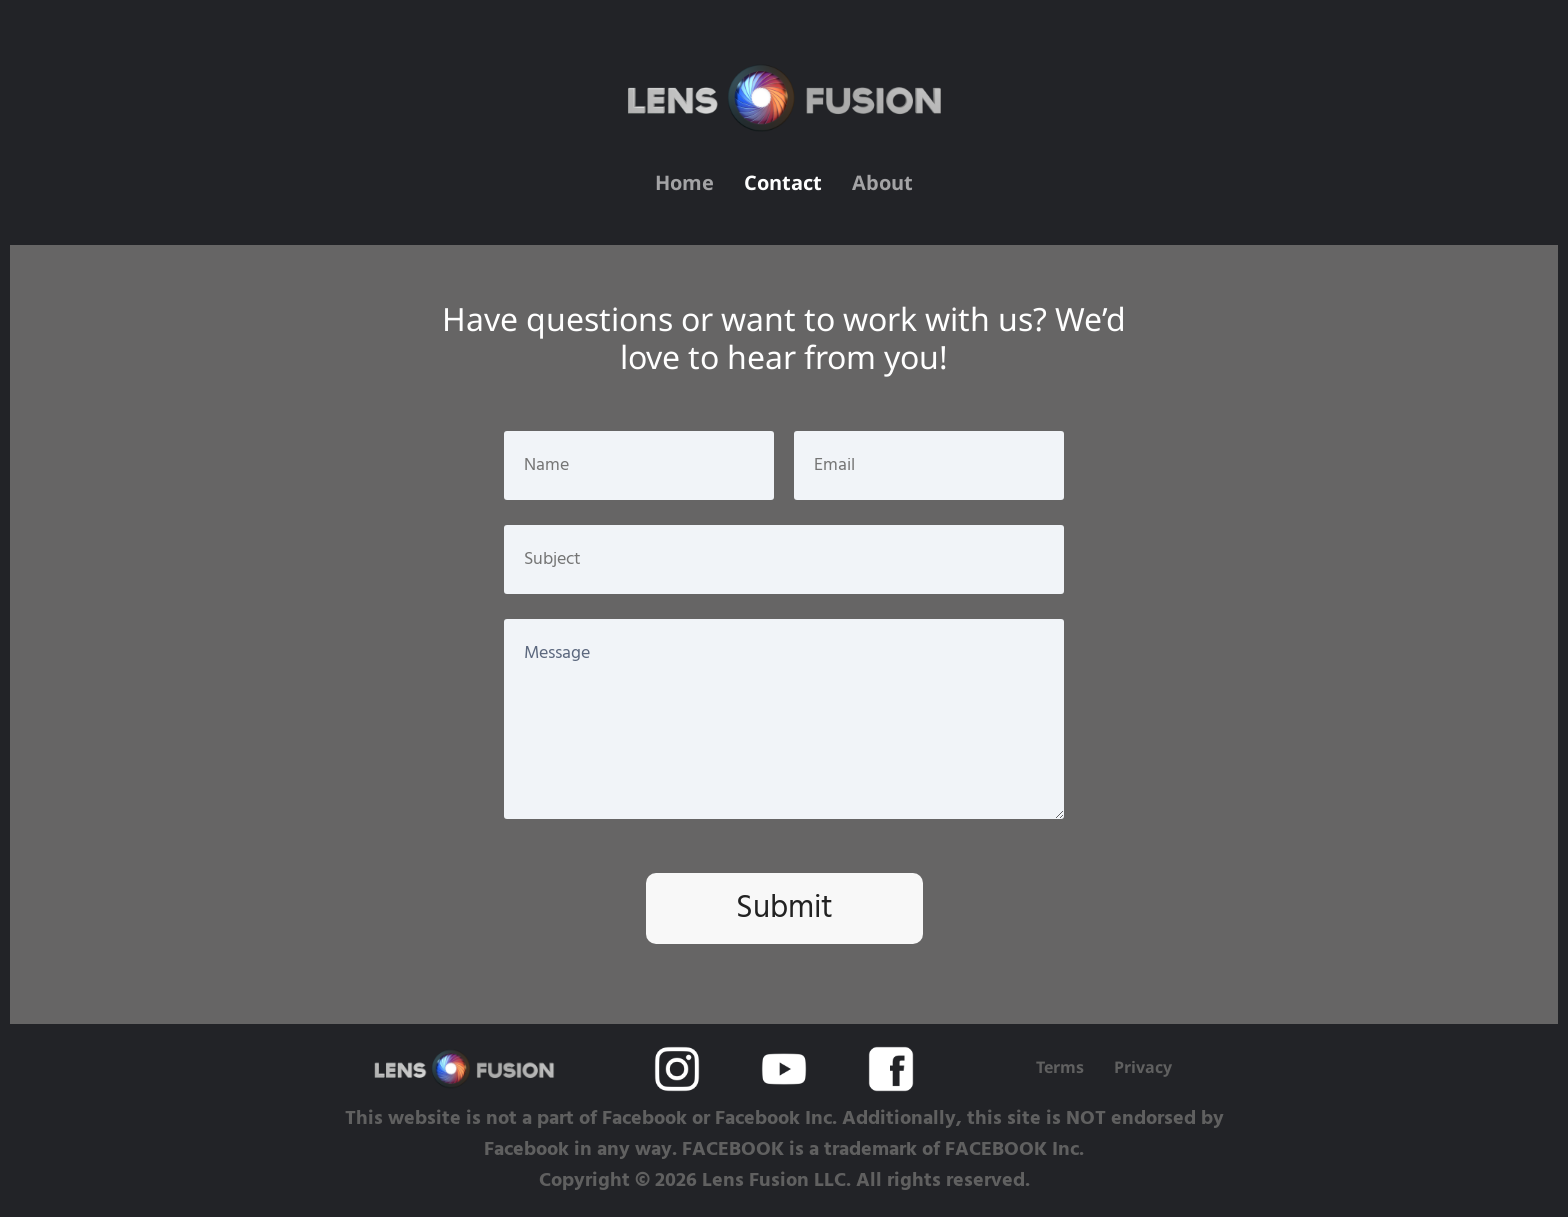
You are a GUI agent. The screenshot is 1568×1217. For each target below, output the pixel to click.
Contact (783, 185)
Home (684, 185)
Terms (1060, 1067)
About (882, 185)
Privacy (1143, 1067)
